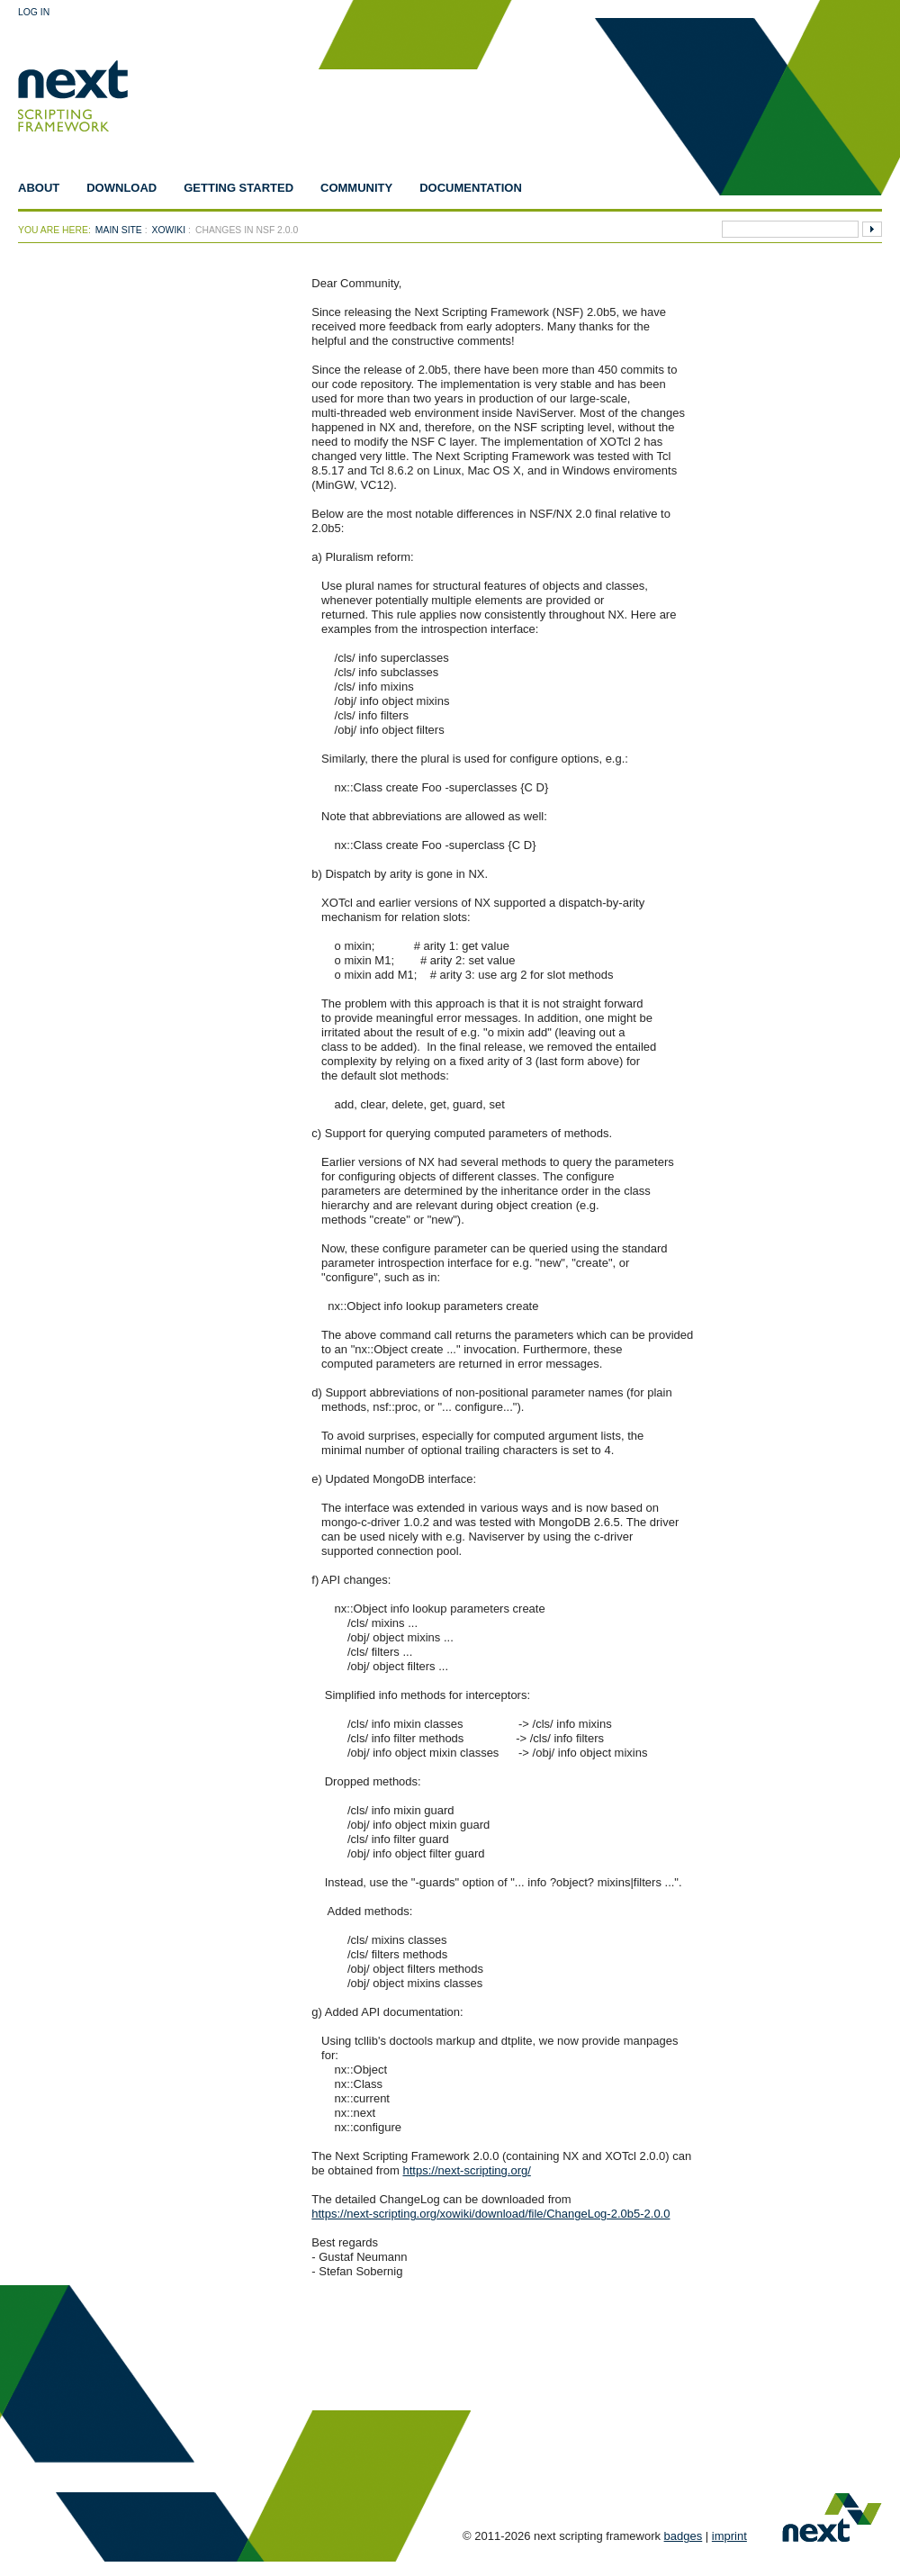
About (38, 187)
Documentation (470, 187)
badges (683, 2536)
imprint (729, 2536)
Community (356, 187)
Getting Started (238, 187)
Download (121, 187)
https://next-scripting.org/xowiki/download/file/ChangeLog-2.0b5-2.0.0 (490, 2213)
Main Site (118, 230)
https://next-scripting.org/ (466, 2170)
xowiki (169, 230)
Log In (34, 12)
